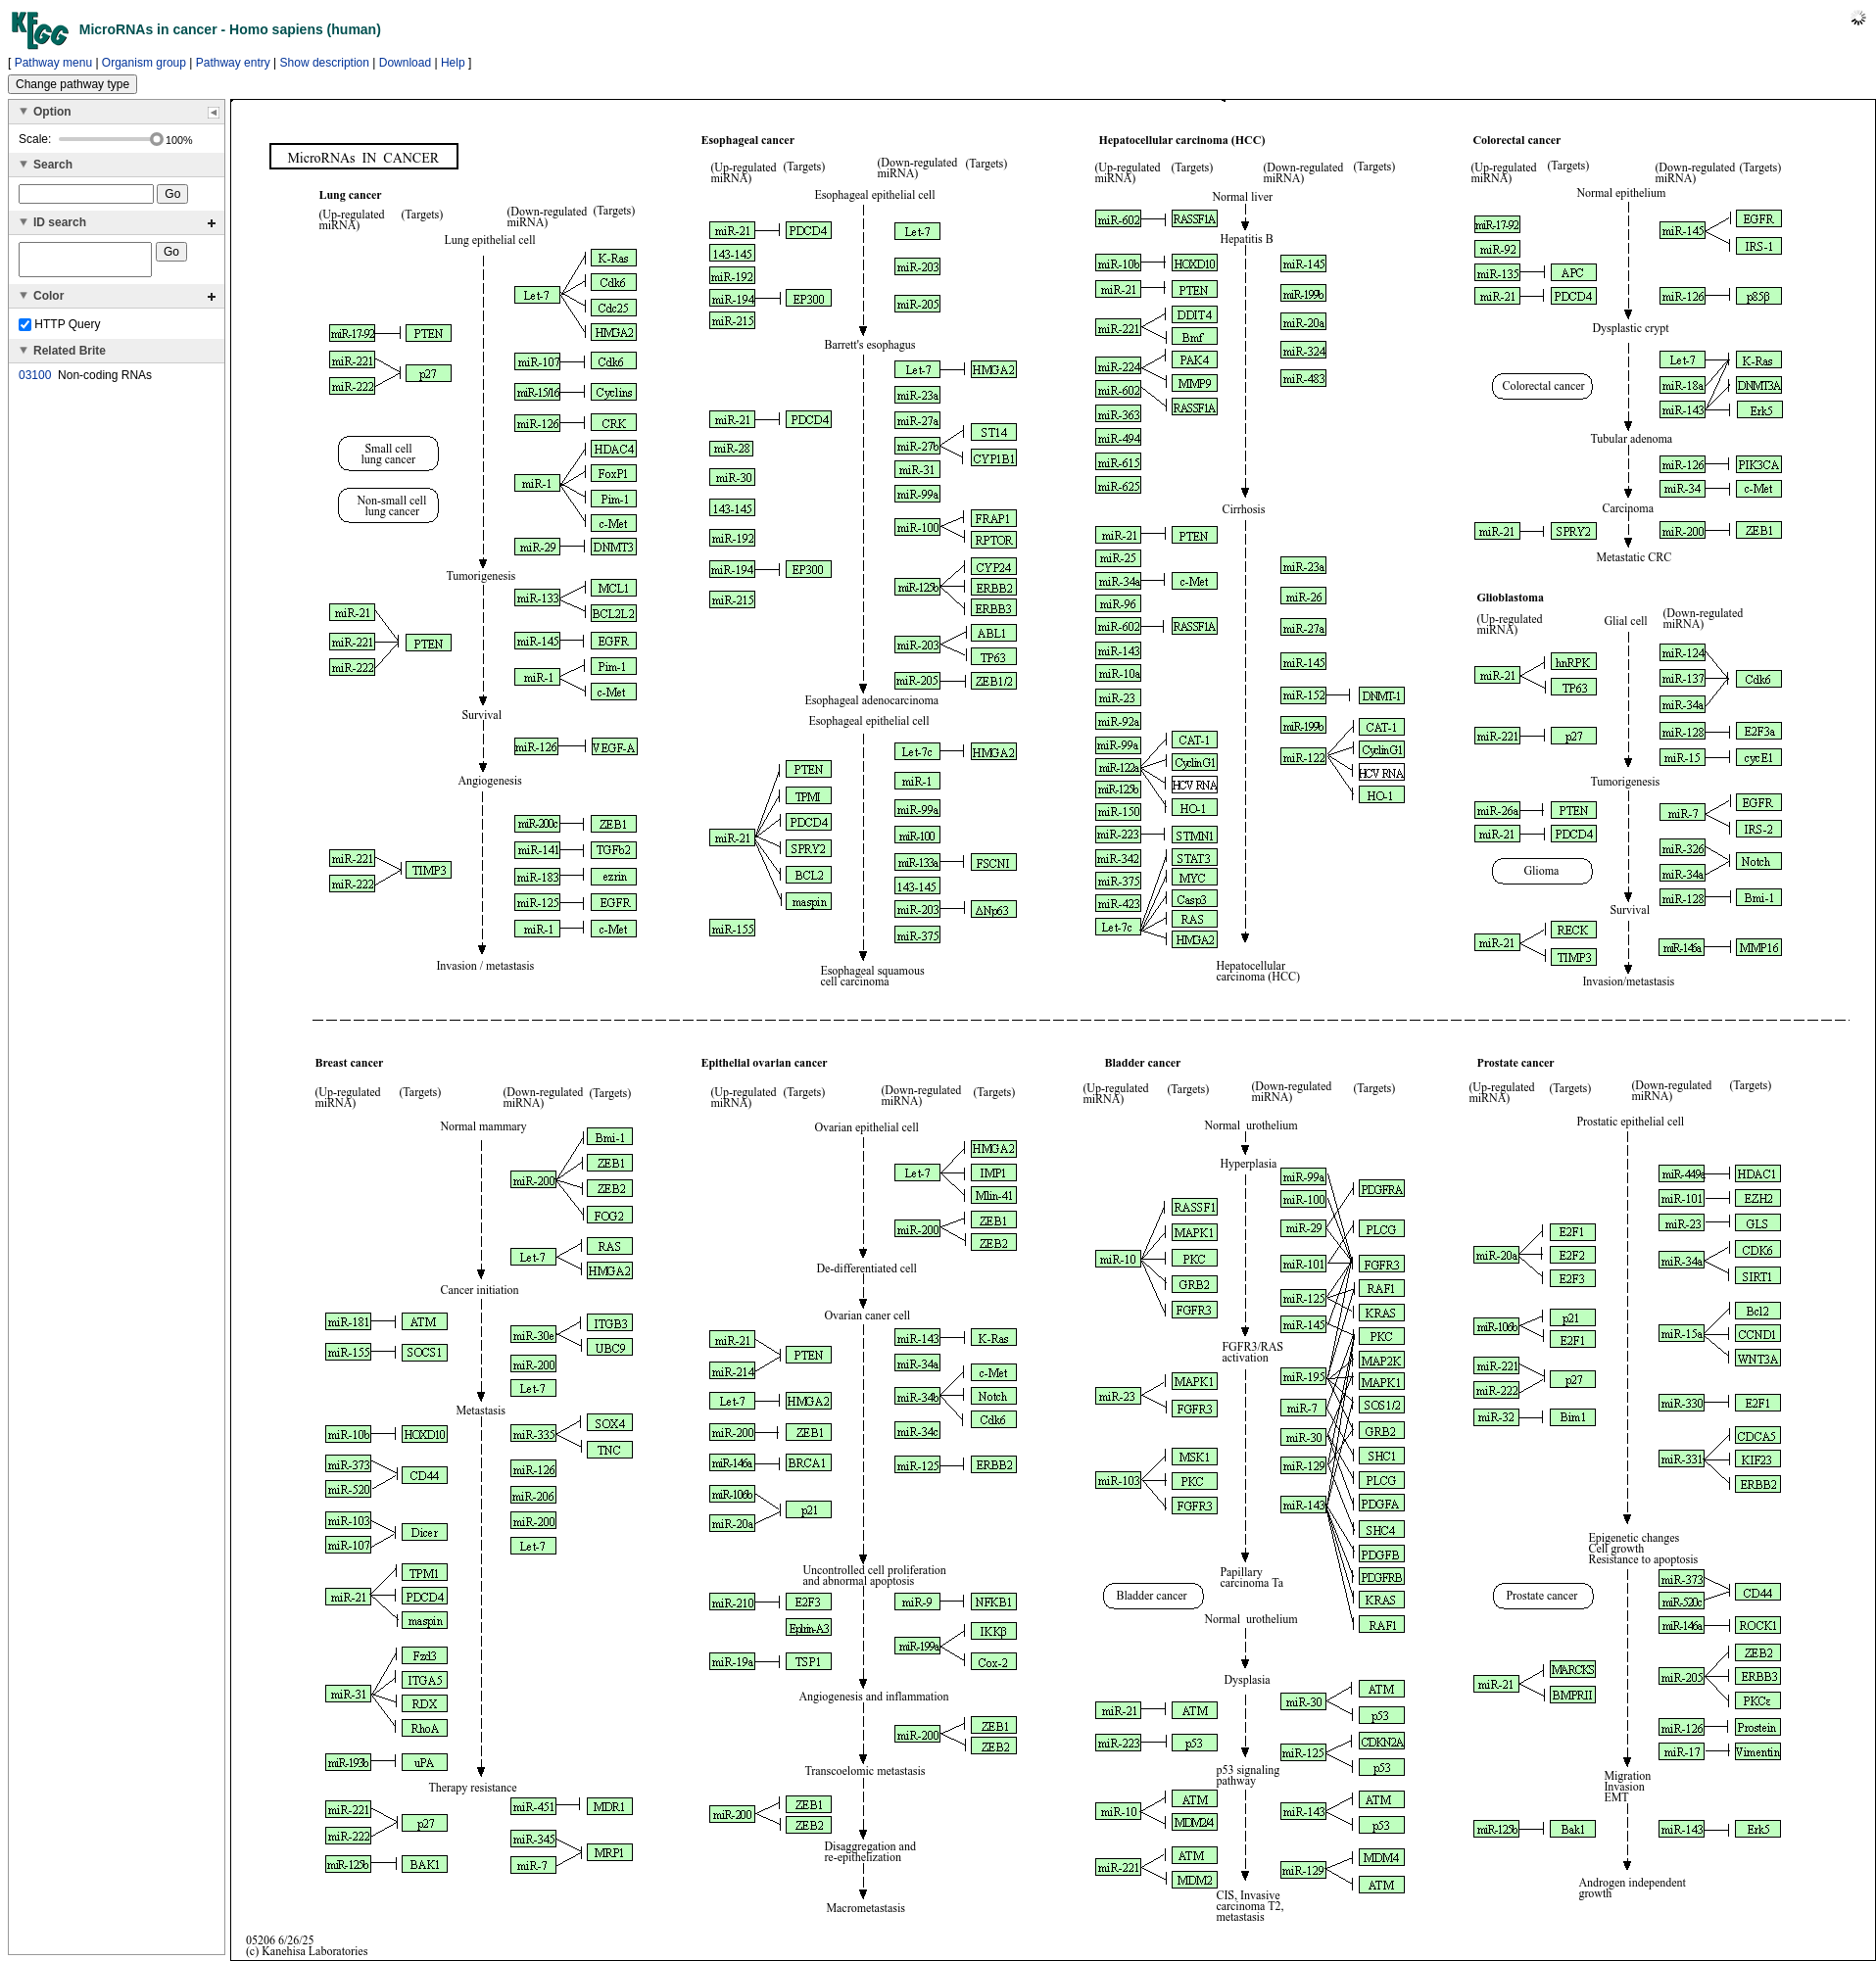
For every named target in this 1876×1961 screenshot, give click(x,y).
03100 (35, 381)
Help (453, 63)
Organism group (144, 63)
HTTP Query (59, 330)
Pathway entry (233, 63)
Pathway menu (53, 63)
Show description (324, 63)
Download (405, 63)
